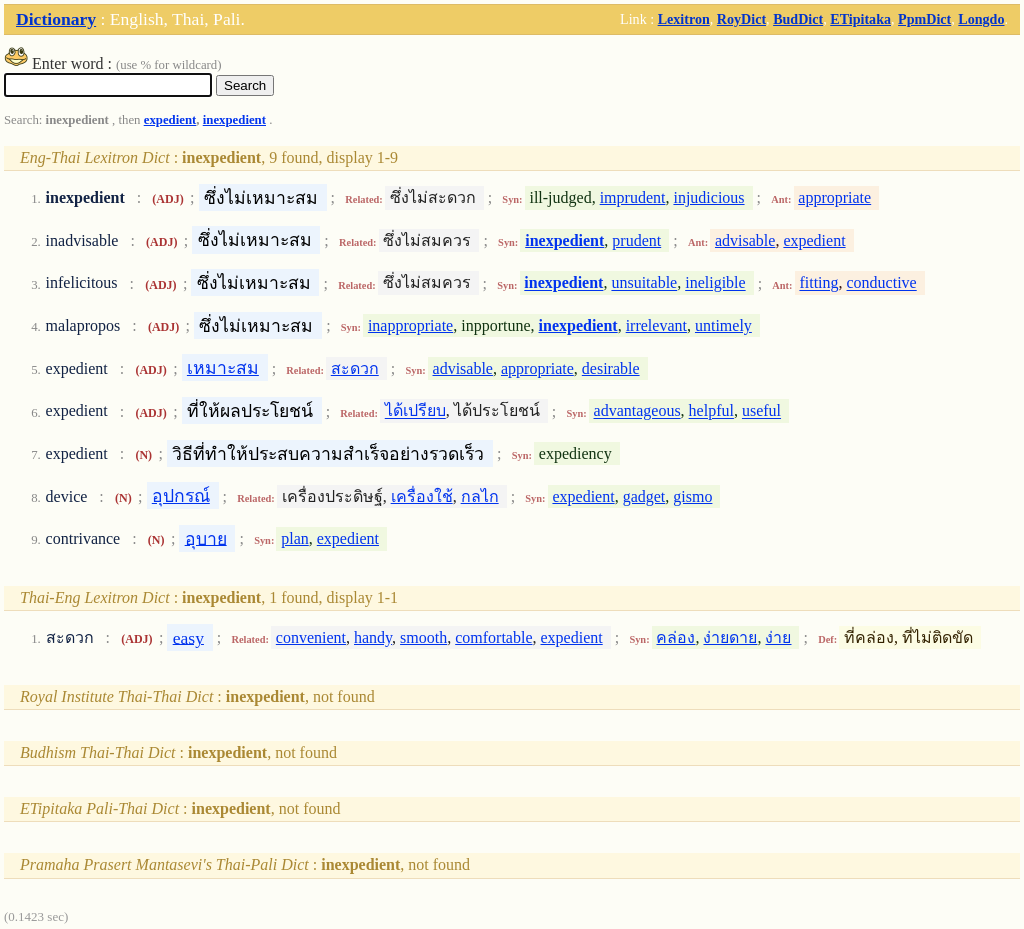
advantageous (637, 411)
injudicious (708, 197)
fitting (818, 283)
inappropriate (410, 325)
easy (188, 637)
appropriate (834, 197)
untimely (723, 325)
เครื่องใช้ (422, 496)
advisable (745, 240)
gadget (644, 496)
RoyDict (741, 19)
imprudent (633, 197)
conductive (882, 283)
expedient (170, 120)
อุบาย (206, 538)
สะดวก (355, 368)
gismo (692, 496)
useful (761, 411)
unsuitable (644, 283)
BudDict (798, 19)
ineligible (715, 283)
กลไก (480, 496)
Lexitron (684, 19)
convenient (311, 637)
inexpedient (234, 120)
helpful (711, 411)
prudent (636, 240)
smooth (423, 637)
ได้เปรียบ (415, 411)
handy (373, 637)
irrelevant (656, 325)
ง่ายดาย (730, 637)
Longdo (981, 19)
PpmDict (924, 19)
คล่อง (675, 637)
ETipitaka (860, 19)
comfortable (493, 637)
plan (295, 538)
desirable (611, 368)
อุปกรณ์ (181, 496)
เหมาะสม (223, 368)
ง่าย (778, 637)
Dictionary (56, 19)
